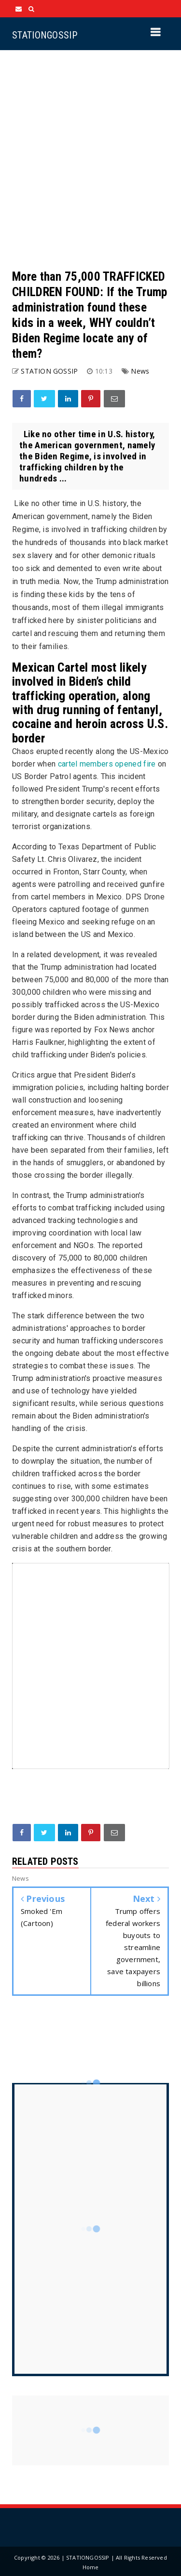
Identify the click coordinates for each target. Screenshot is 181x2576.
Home (91, 2567)
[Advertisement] (90, 159)
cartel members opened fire (107, 763)
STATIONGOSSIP (44, 35)
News (140, 371)
